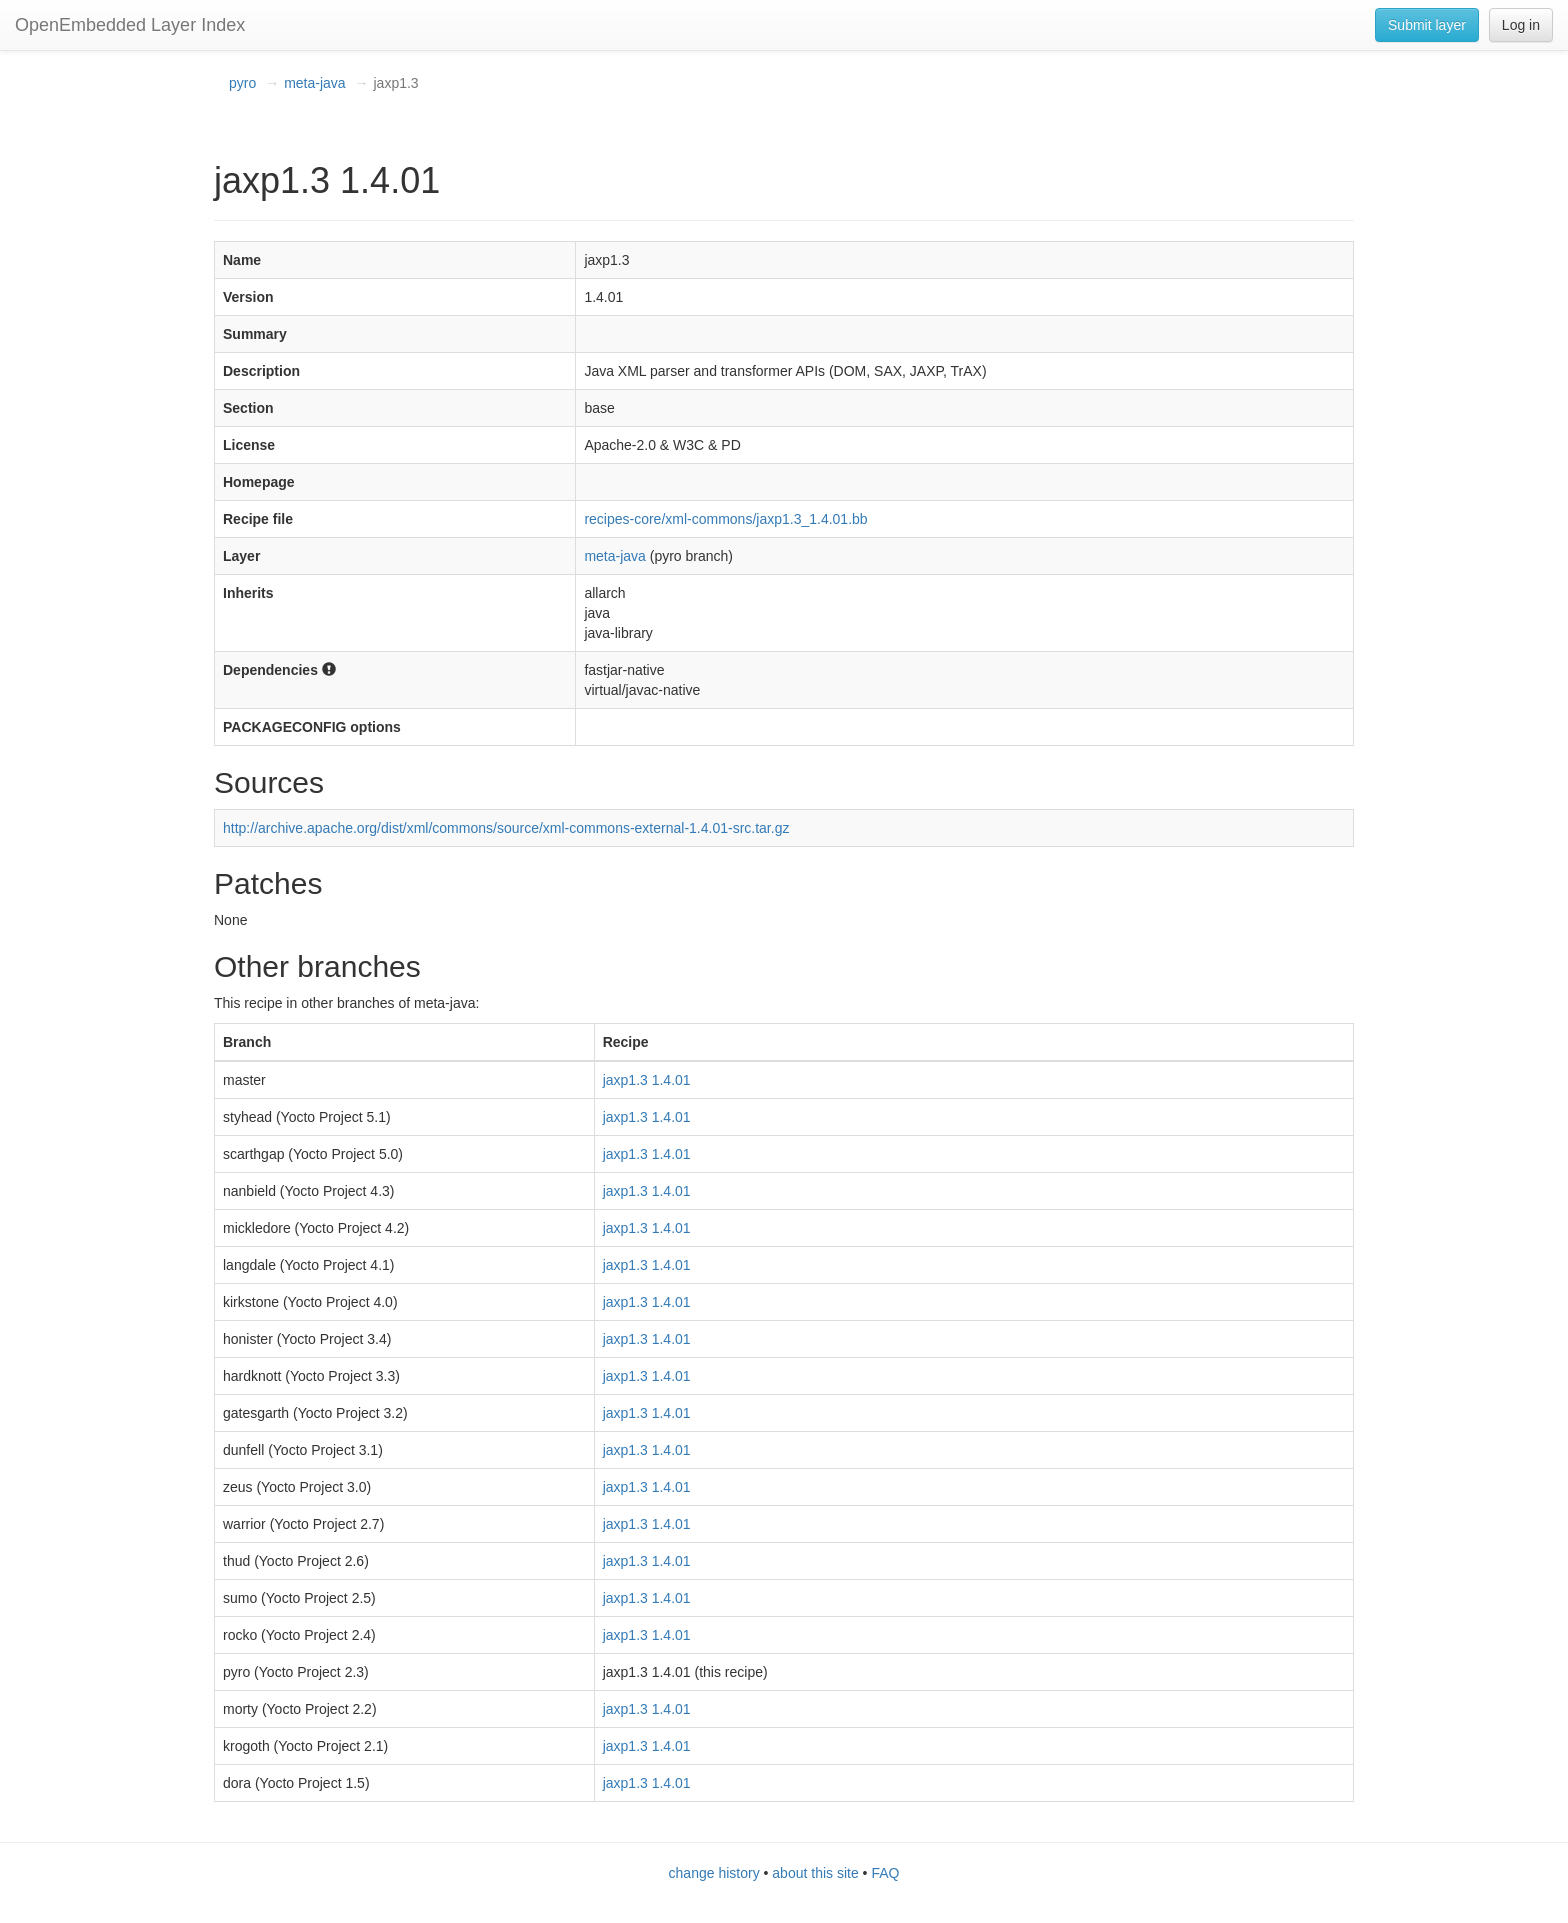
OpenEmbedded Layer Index (130, 25)
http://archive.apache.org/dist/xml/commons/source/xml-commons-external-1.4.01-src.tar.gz (506, 828)
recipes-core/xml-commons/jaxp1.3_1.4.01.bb (725, 519)
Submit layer (1427, 25)
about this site (815, 1873)
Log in (1521, 25)
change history (714, 1873)
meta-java (314, 83)
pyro (242, 83)
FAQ (885, 1873)
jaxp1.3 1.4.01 (647, 1080)
